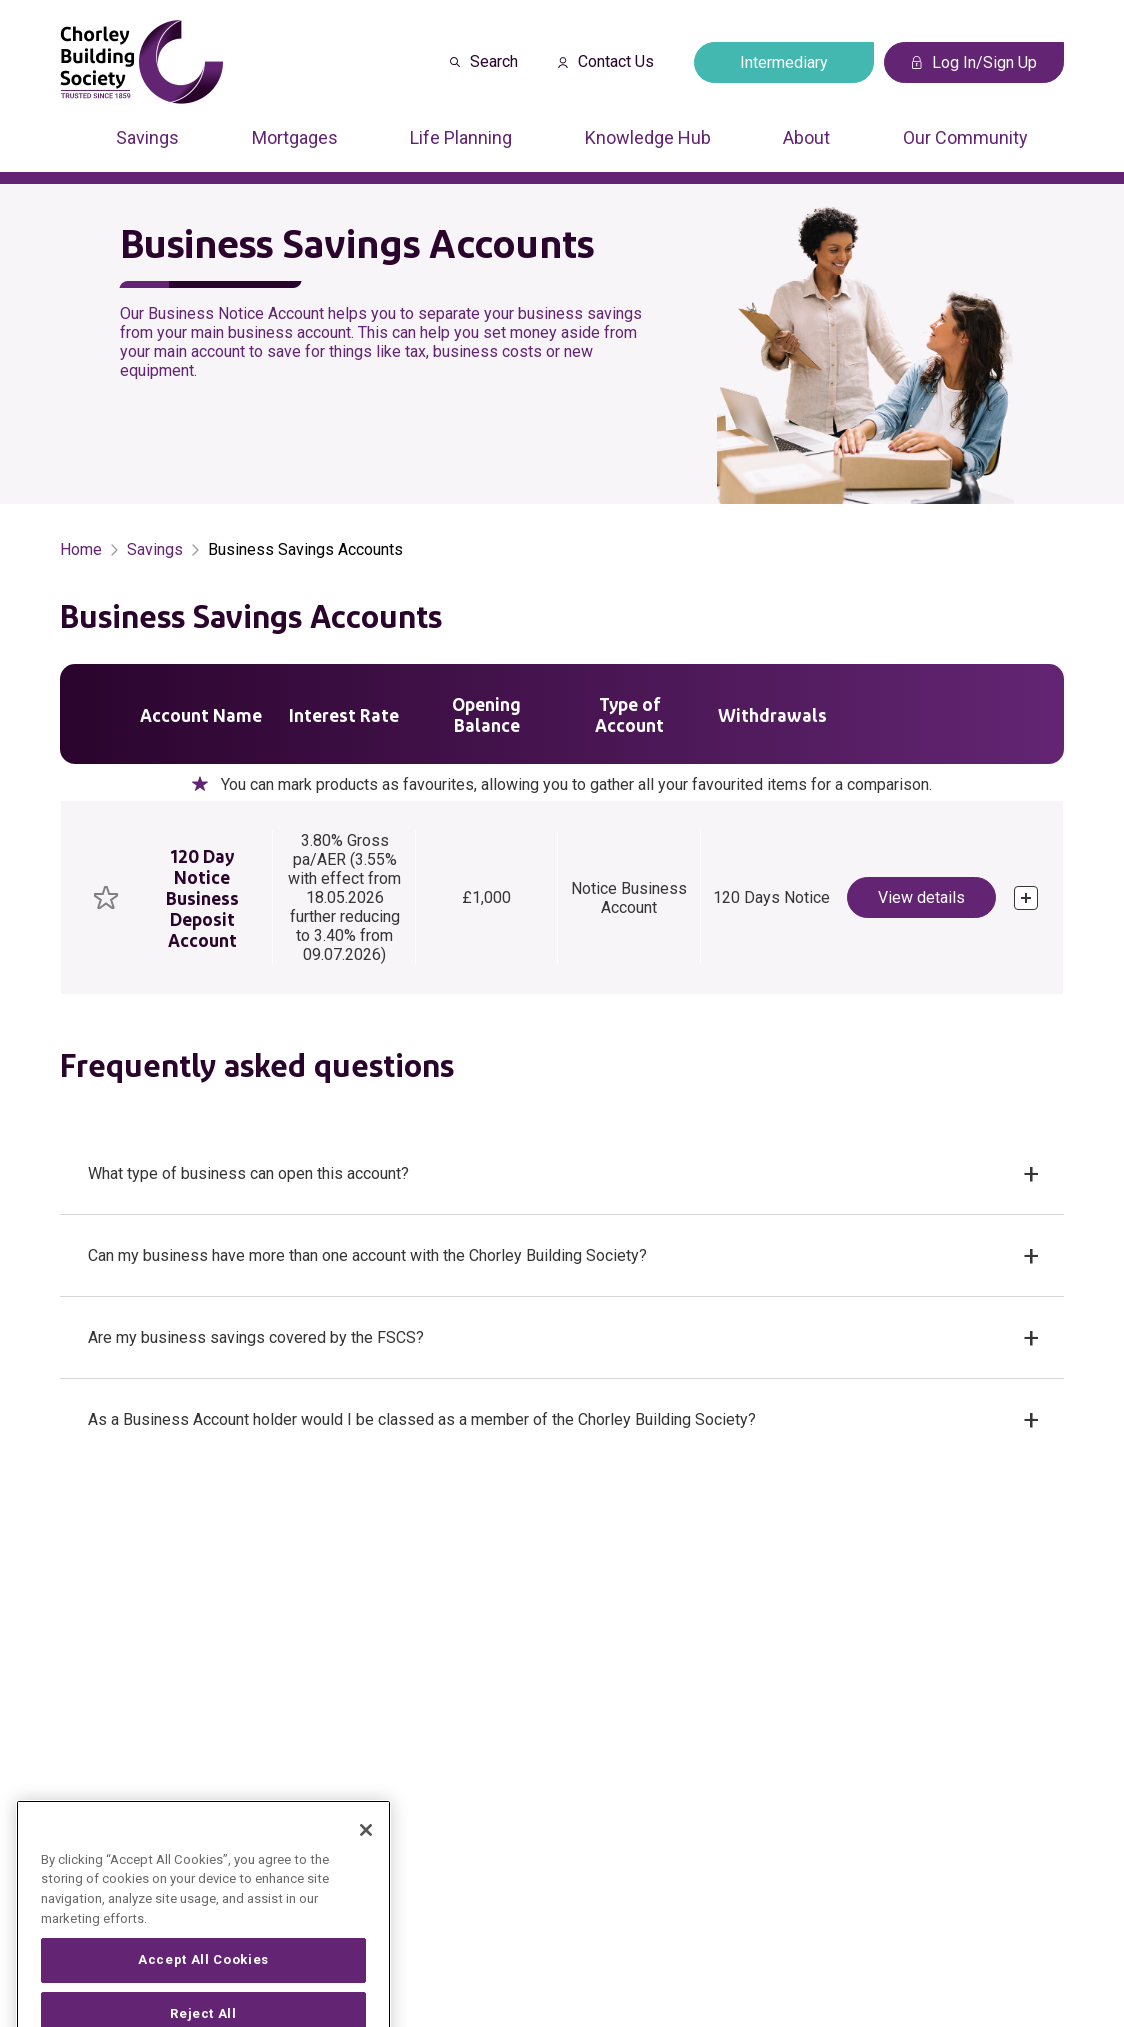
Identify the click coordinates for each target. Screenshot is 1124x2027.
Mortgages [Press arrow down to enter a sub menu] (295, 137)
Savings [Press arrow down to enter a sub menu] (147, 137)
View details (921, 897)
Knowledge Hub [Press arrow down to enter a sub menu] (648, 137)
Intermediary (784, 62)
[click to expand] (1026, 898)
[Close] (366, 1862)
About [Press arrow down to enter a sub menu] (806, 137)
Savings (155, 549)
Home (81, 549)
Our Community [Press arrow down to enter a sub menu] (965, 137)
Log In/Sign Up (974, 62)
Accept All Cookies (203, 1992)
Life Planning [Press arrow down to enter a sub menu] (461, 137)
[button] (562, 1174)
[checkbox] (106, 897)
